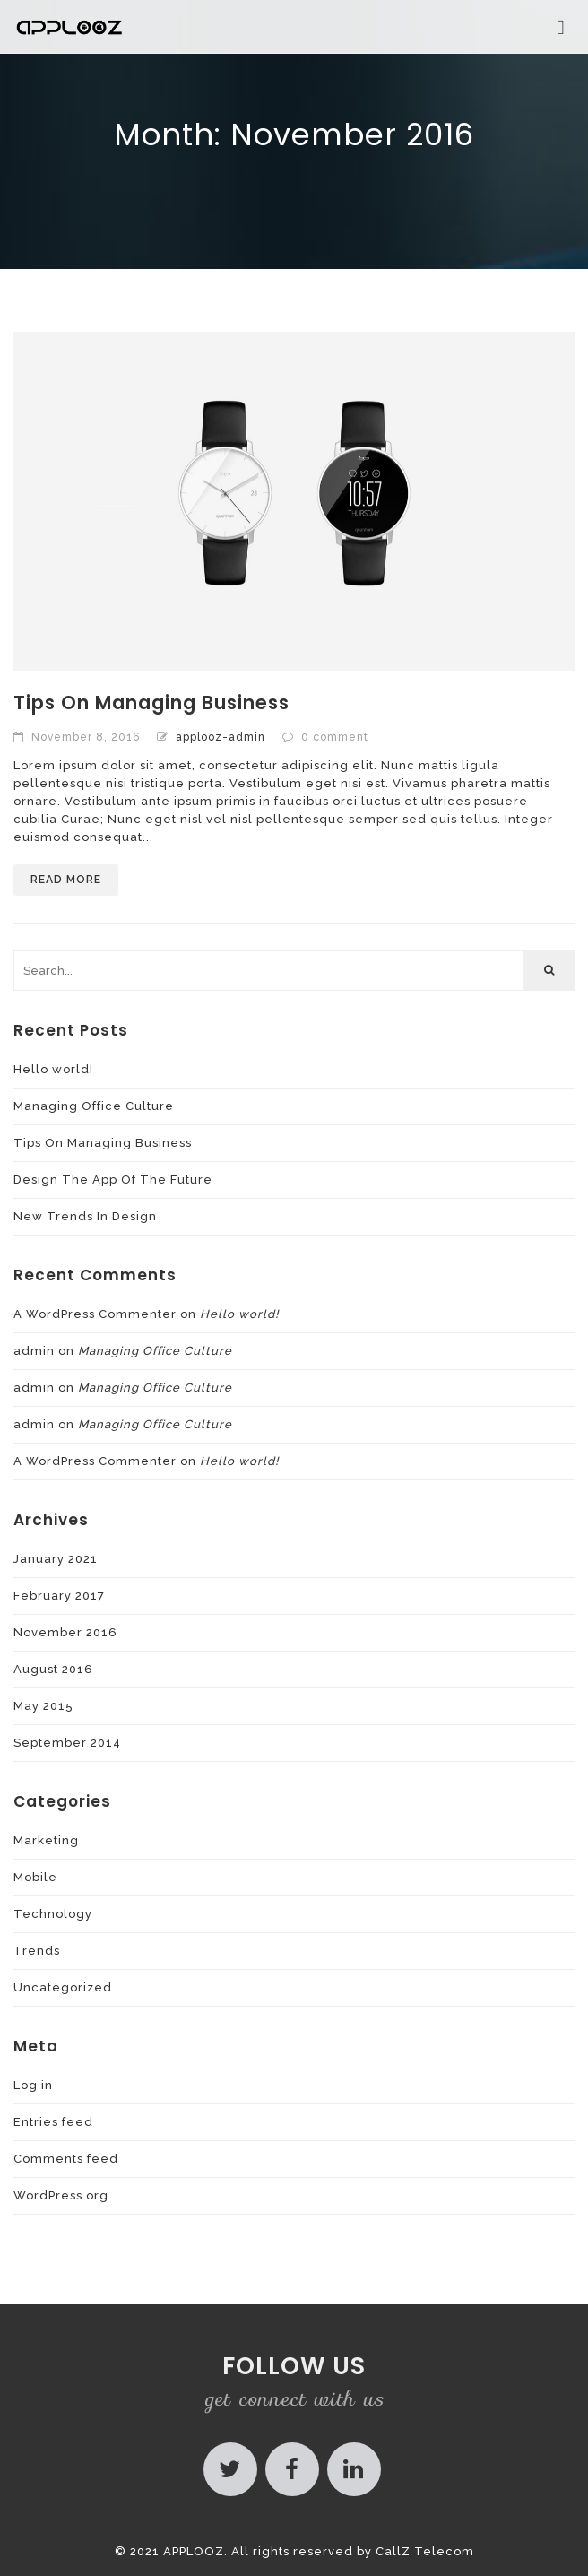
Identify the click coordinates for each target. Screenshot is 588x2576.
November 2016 (65, 1632)
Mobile (35, 1877)
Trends (36, 1950)
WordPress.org (60, 2195)
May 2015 (43, 1706)
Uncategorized (62, 1987)
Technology (52, 1914)
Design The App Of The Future (112, 1179)
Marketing (46, 1840)
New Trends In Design (85, 1216)
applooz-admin (220, 737)
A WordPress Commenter (95, 1314)
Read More (65, 879)
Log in (33, 2085)
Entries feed (53, 2122)
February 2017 (59, 1595)
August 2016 (53, 1669)
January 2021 (55, 1559)
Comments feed (65, 2158)
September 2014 (67, 1742)
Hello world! (53, 1069)
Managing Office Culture (93, 1106)
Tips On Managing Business (151, 703)
